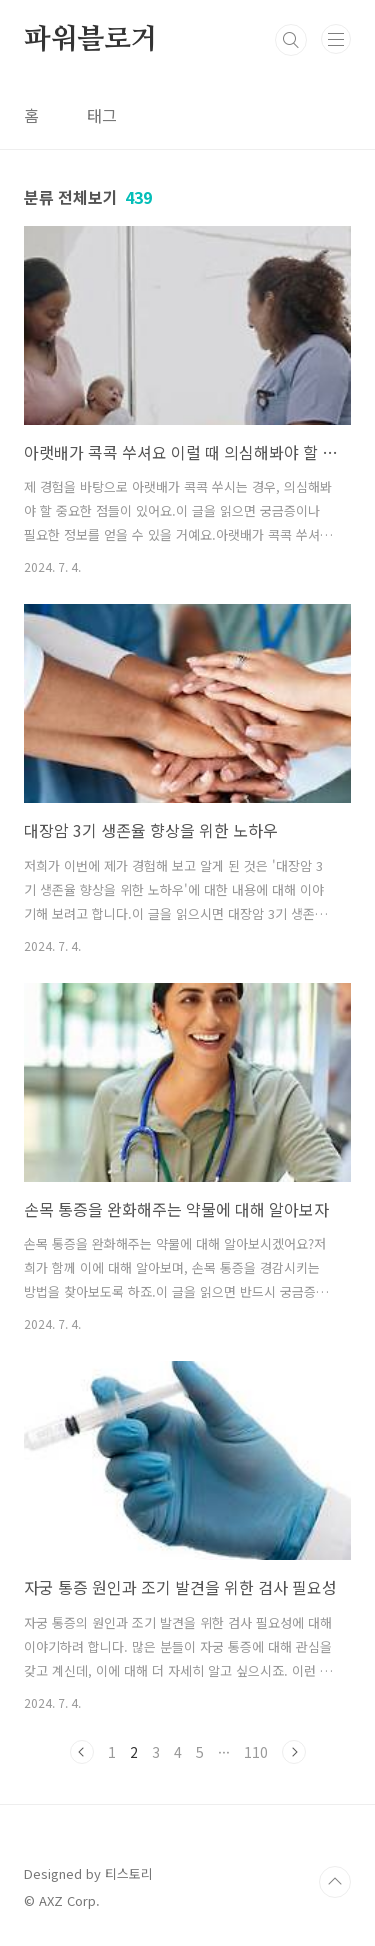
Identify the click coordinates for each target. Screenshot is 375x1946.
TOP (335, 1882)
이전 (82, 1752)
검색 (291, 40)
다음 (294, 1752)
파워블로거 (91, 40)
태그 (102, 115)
